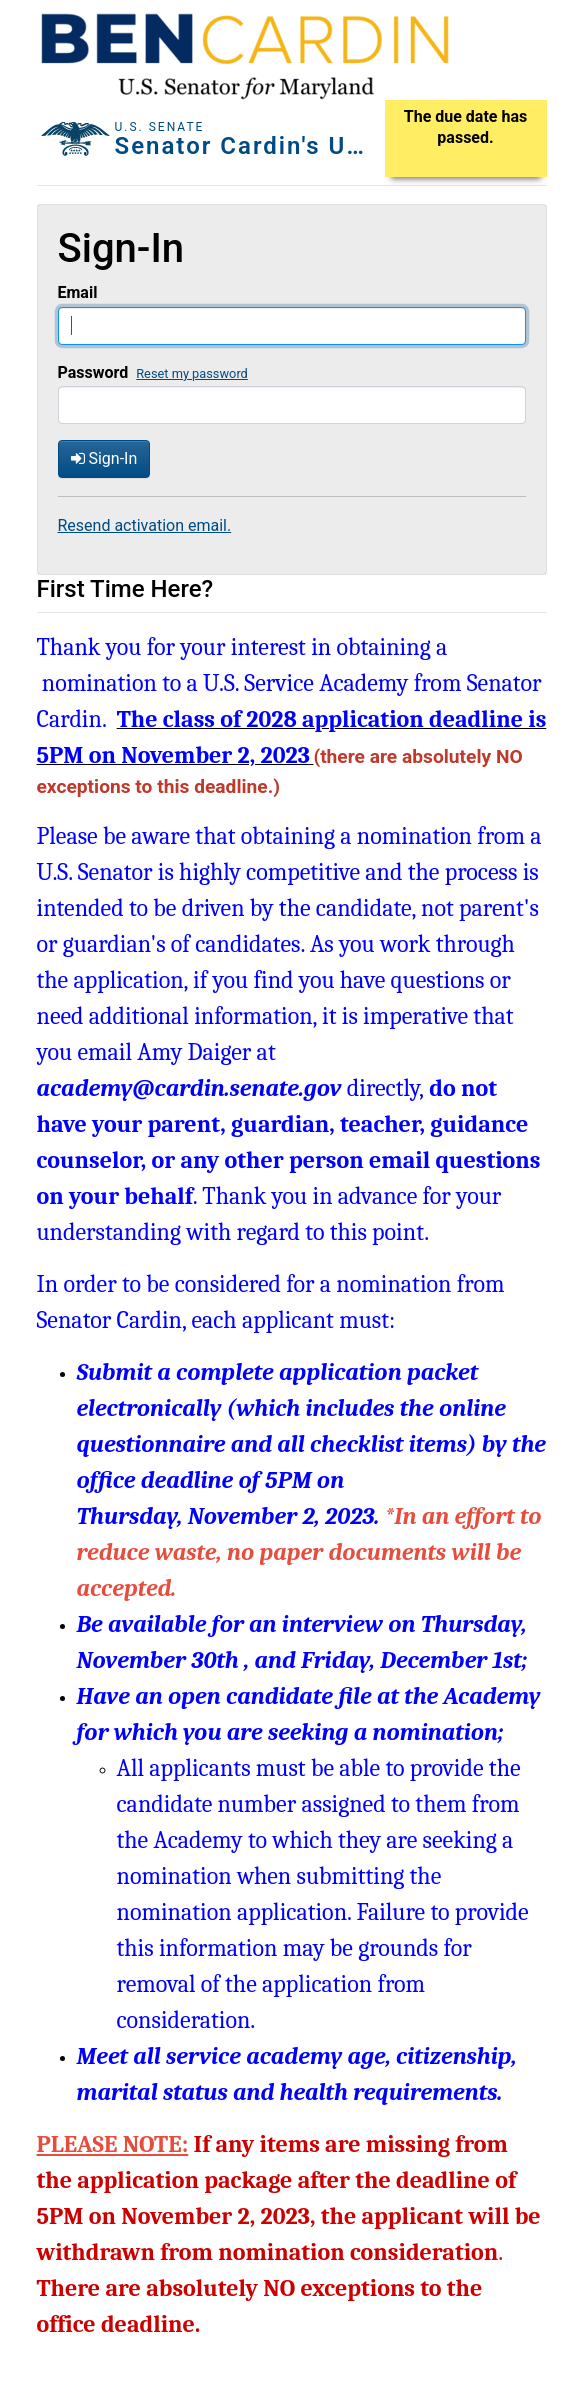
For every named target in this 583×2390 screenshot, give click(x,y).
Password (93, 372)
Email (78, 292)
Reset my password (192, 373)
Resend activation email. (145, 525)
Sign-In (104, 458)
